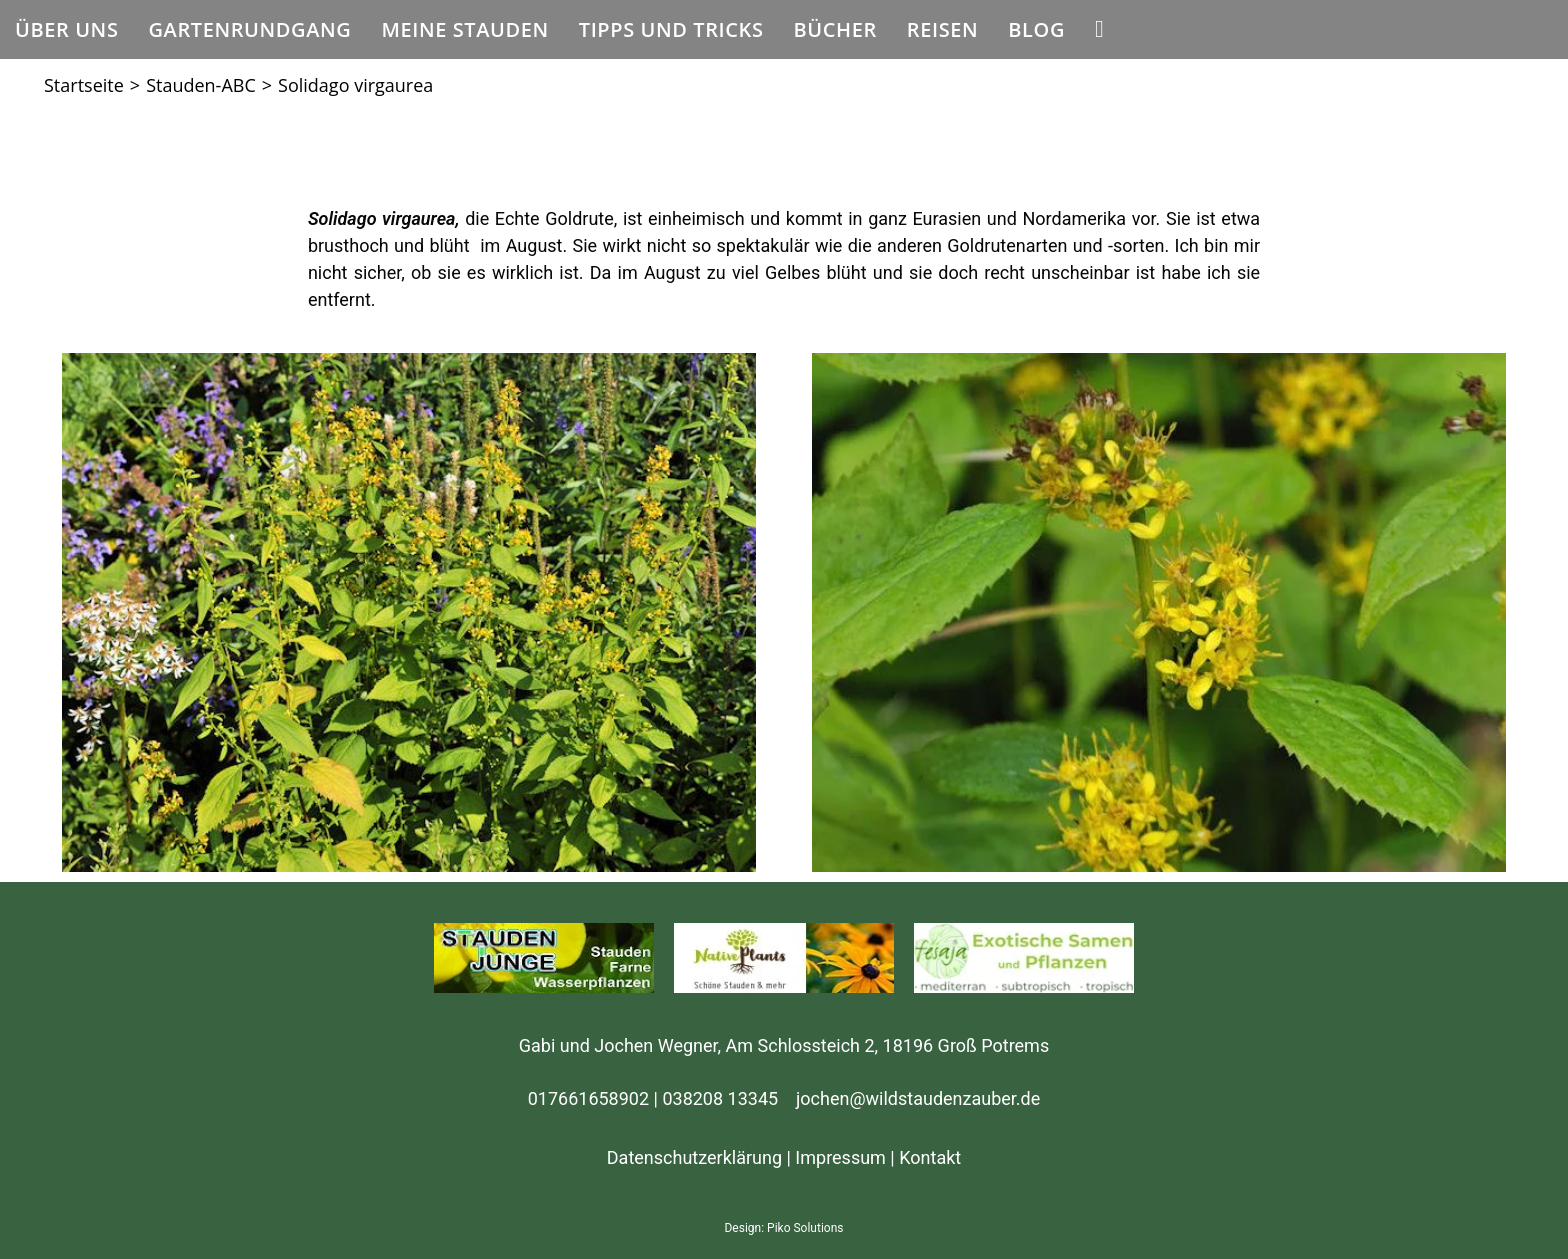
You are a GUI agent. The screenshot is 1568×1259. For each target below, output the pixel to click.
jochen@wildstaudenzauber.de (918, 1098)
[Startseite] (84, 85)
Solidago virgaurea (355, 85)
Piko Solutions (805, 1228)
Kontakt (930, 1157)
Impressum (840, 1157)
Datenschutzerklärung (694, 1157)
